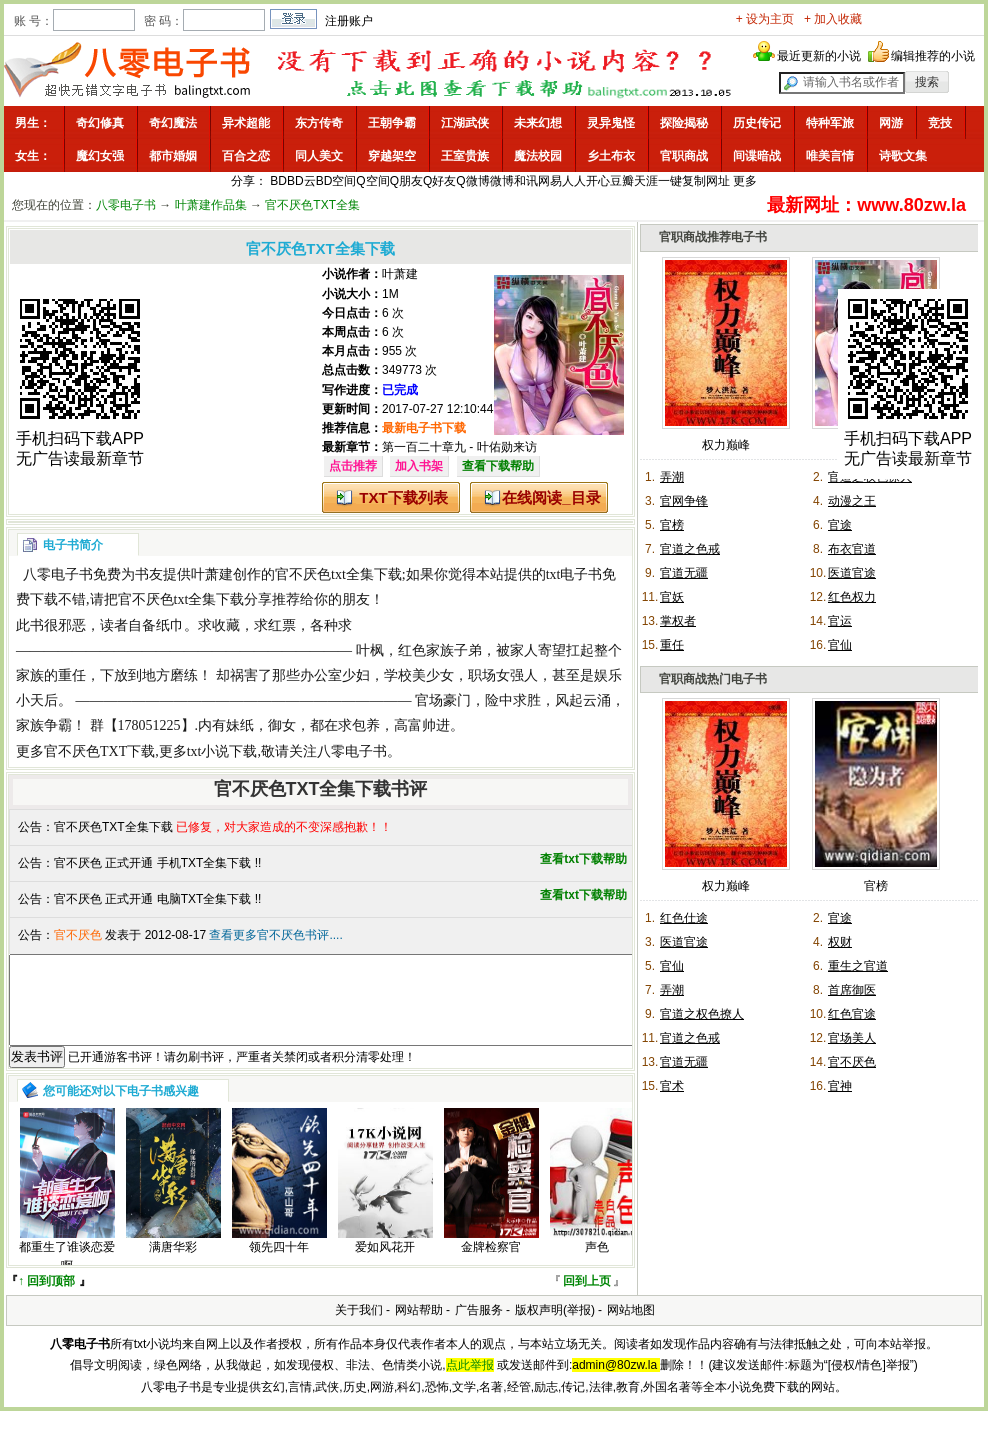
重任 (672, 645)
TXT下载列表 (403, 497)
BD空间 (336, 181)
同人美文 (319, 156)
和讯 (526, 181)
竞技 (940, 123)
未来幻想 (538, 123)
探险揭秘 (684, 123)
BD (278, 181)
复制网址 (706, 181)
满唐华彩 (173, 1265)
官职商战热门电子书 (713, 679)
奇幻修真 (100, 123)
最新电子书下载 (424, 428)
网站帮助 (419, 1328)
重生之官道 (858, 966)
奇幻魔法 (173, 123)
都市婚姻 (173, 156)
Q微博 (472, 181)
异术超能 (246, 123)
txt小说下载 (222, 751)
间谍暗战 (757, 156)
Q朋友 (406, 181)
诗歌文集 (903, 156)
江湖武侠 (465, 123)
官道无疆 (684, 573)
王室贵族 (465, 156)
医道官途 (852, 573)
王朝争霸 (392, 123)
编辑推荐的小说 (933, 56)
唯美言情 (830, 156)
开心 (598, 181)
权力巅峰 (726, 445)
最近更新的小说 (819, 56)
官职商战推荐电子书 (713, 237)
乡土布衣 (611, 156)
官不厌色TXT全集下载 (113, 827)
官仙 (840, 645)
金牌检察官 (491, 1265)
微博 (502, 181)
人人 (574, 181)
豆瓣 (622, 181)
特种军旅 (830, 123)
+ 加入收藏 (833, 19)
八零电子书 (126, 205)
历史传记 (757, 123)
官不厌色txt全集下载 (338, 574)
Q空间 (372, 181)
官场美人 (852, 1038)
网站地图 (631, 1328)
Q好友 (439, 181)
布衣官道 (852, 549)
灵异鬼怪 (611, 123)
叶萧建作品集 (211, 205)
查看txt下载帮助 (583, 859)
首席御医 (852, 990)
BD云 (301, 181)
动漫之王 (852, 501)
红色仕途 (684, 918)
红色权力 (852, 597)
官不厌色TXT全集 (312, 205)
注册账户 (349, 21)
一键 (670, 181)
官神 (840, 1086)
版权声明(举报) (555, 1328)
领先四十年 (279, 1265)
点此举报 (470, 1383)
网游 (891, 123)
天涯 (646, 181)
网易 (550, 181)
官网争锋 (684, 501)
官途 (840, 525)
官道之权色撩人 (702, 1014)
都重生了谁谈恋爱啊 (67, 1274)
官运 (840, 621)
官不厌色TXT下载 (99, 751)
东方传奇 (319, 123)
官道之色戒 (690, 549)
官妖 (672, 597)
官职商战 (684, 156)
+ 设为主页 (765, 19)
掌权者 (678, 621)
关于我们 (359, 1328)
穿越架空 (392, 156)
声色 (597, 1265)
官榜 (672, 525)
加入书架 (419, 466)
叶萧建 (400, 274)
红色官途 (852, 1014)
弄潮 (672, 477)
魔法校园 (538, 156)
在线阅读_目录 (551, 497)
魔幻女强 (100, 156)
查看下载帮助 (498, 466)
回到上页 (587, 1299)
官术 (672, 1086)
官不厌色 (852, 1062)
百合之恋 (246, 156)
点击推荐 (353, 466)
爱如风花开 (385, 1265)
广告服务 (479, 1328)
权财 (840, 942)
